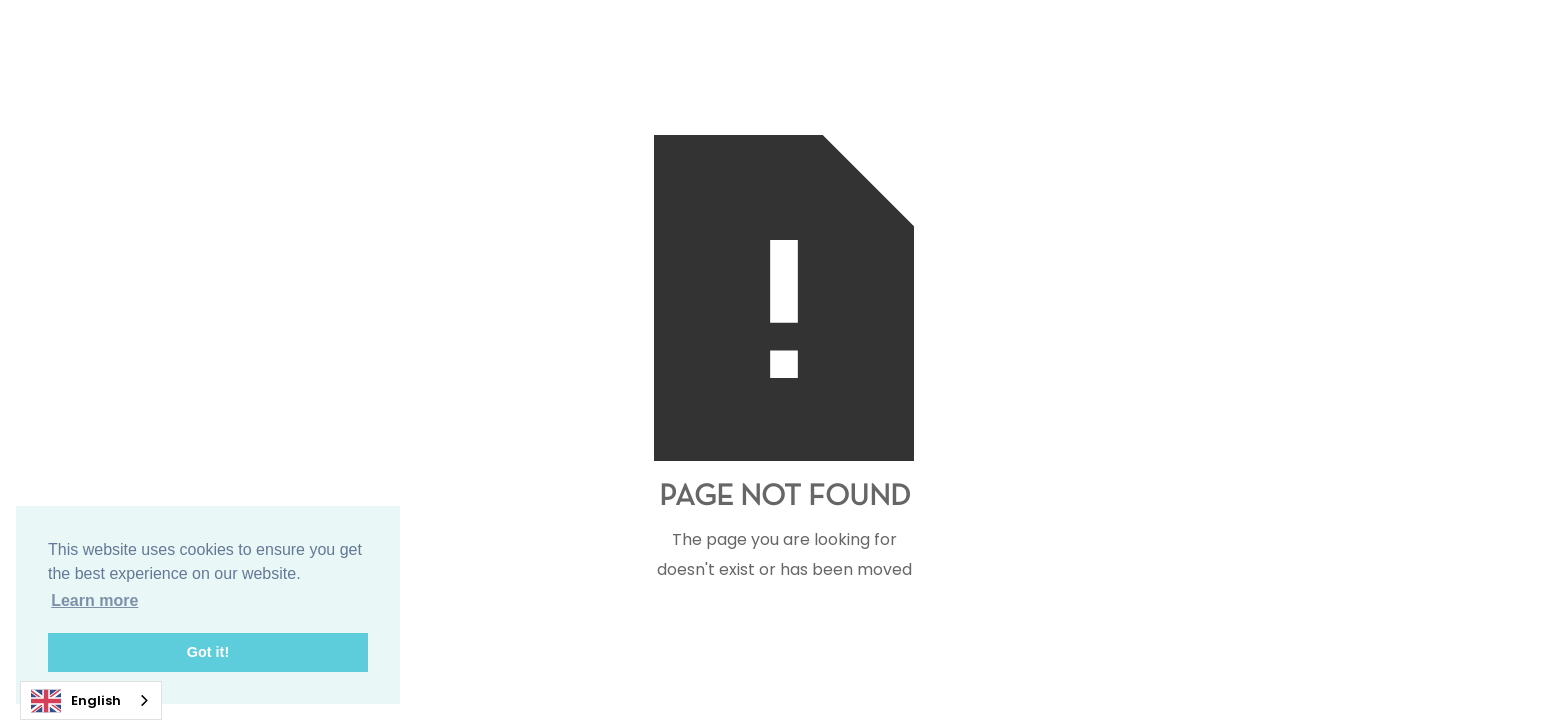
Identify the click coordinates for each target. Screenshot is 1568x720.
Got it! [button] (208, 652)
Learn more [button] (94, 600)
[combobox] (91, 700)
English (76, 701)
